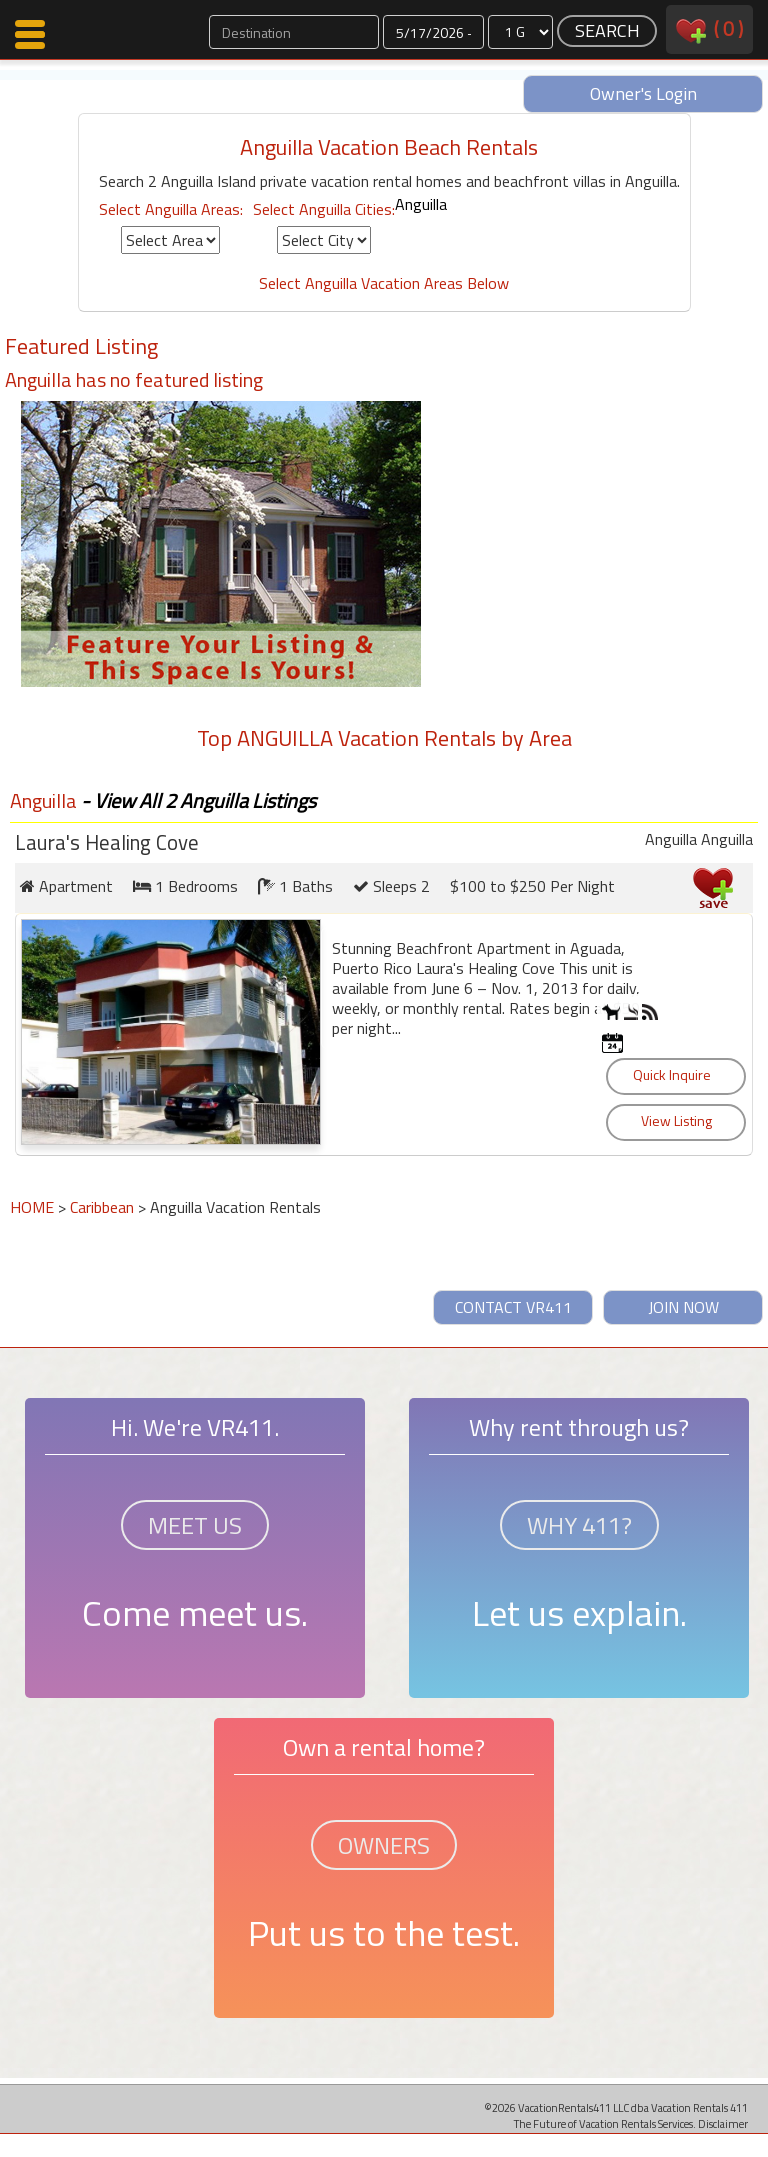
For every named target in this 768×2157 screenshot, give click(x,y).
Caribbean (102, 1207)
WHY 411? (579, 1525)
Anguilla (421, 204)
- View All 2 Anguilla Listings (196, 800)
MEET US (195, 1525)
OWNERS (384, 1845)
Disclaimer (723, 2123)
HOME (32, 1207)
